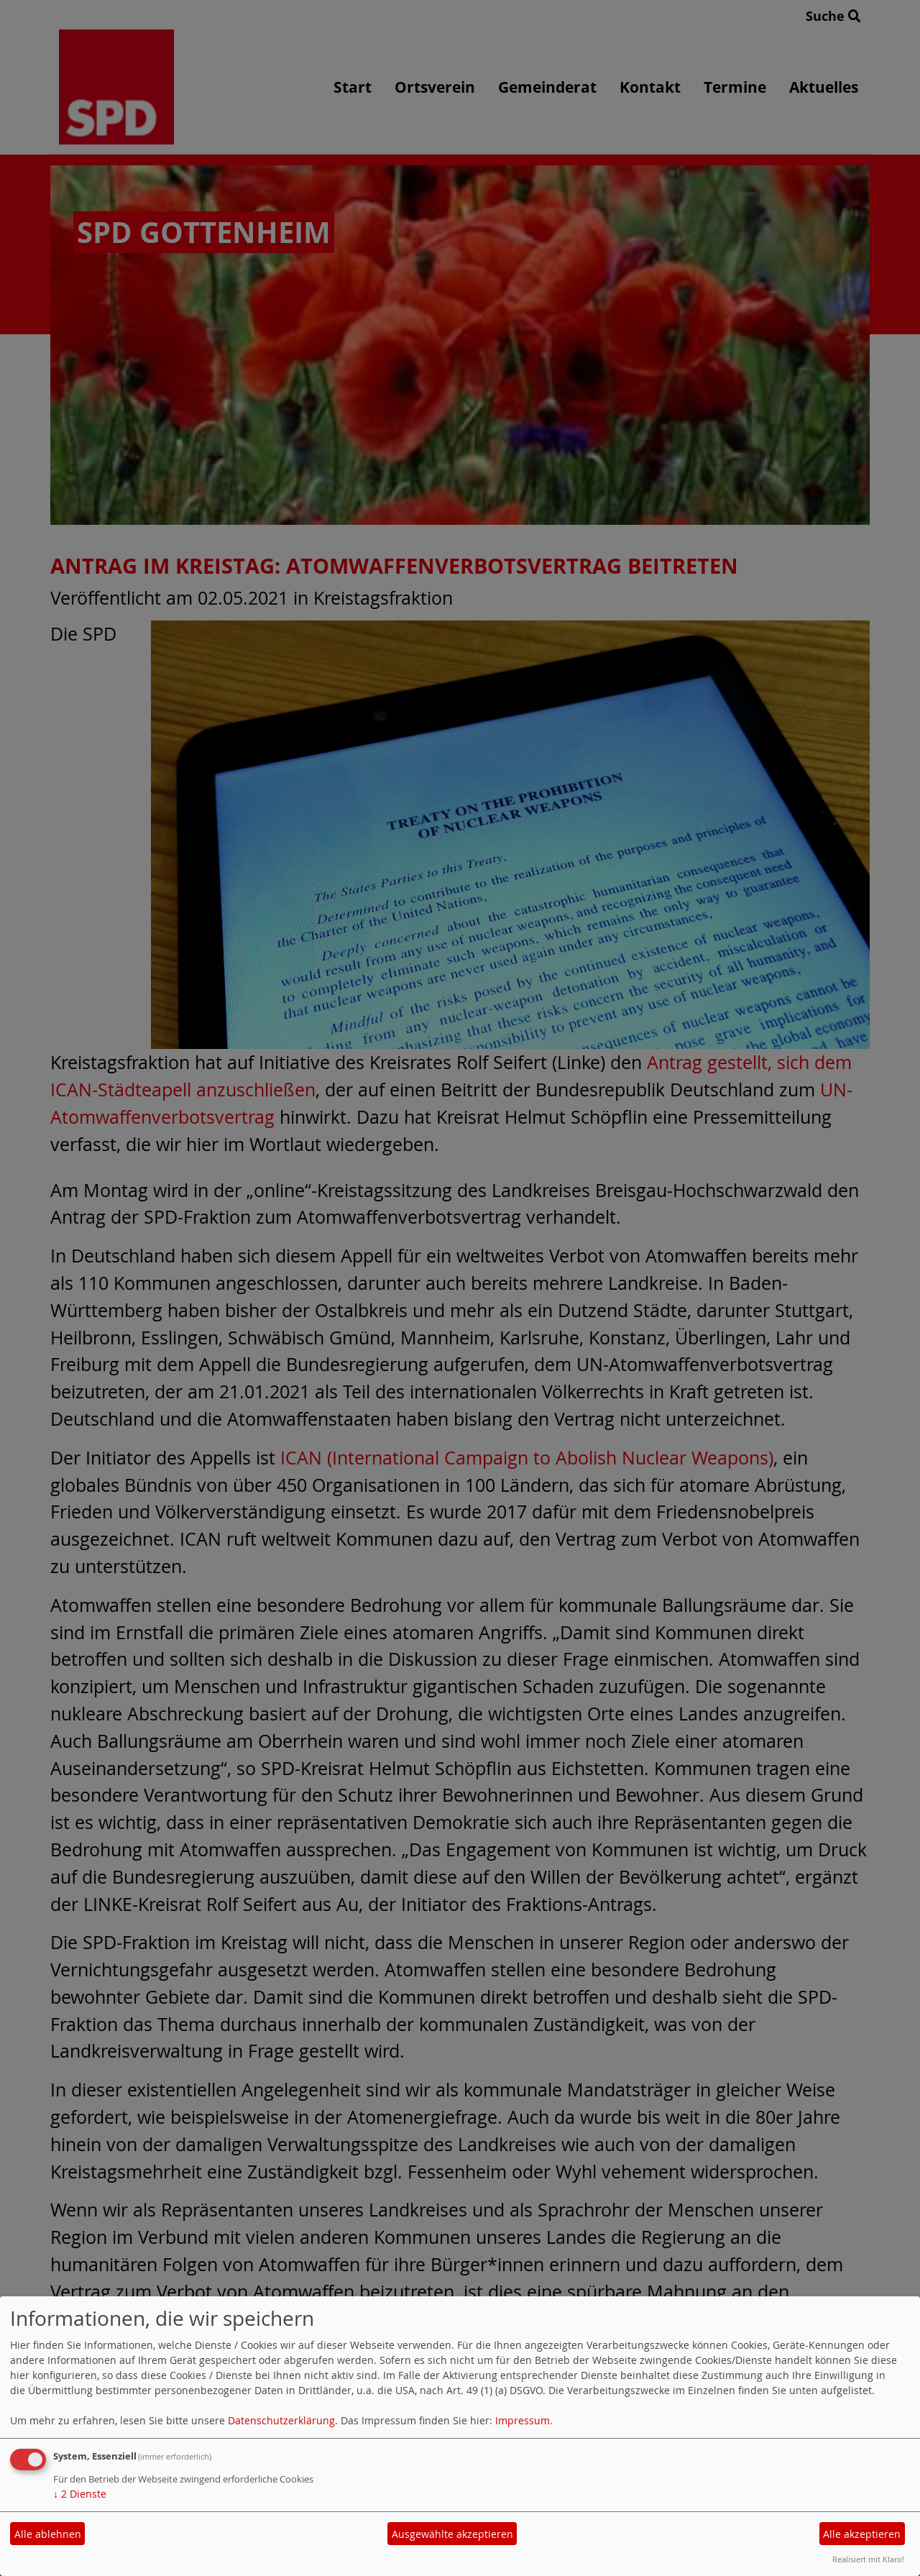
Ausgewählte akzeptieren (452, 2534)
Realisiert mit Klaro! (868, 2559)
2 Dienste (79, 2494)
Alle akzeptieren (862, 2534)
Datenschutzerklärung (281, 2420)
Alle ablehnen (47, 2534)
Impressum (522, 2420)
